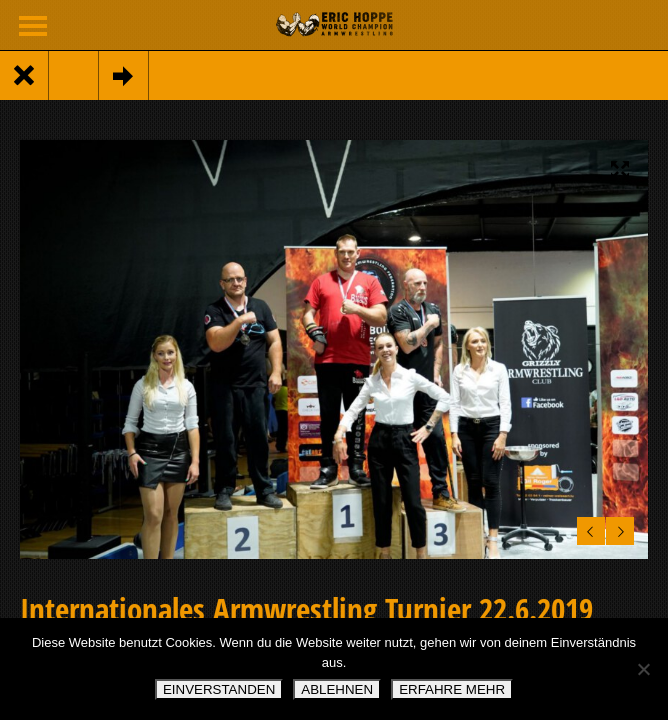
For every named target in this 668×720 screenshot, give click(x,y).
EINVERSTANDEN (219, 689)
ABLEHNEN (337, 689)
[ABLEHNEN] (643, 669)
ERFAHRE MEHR (452, 689)
